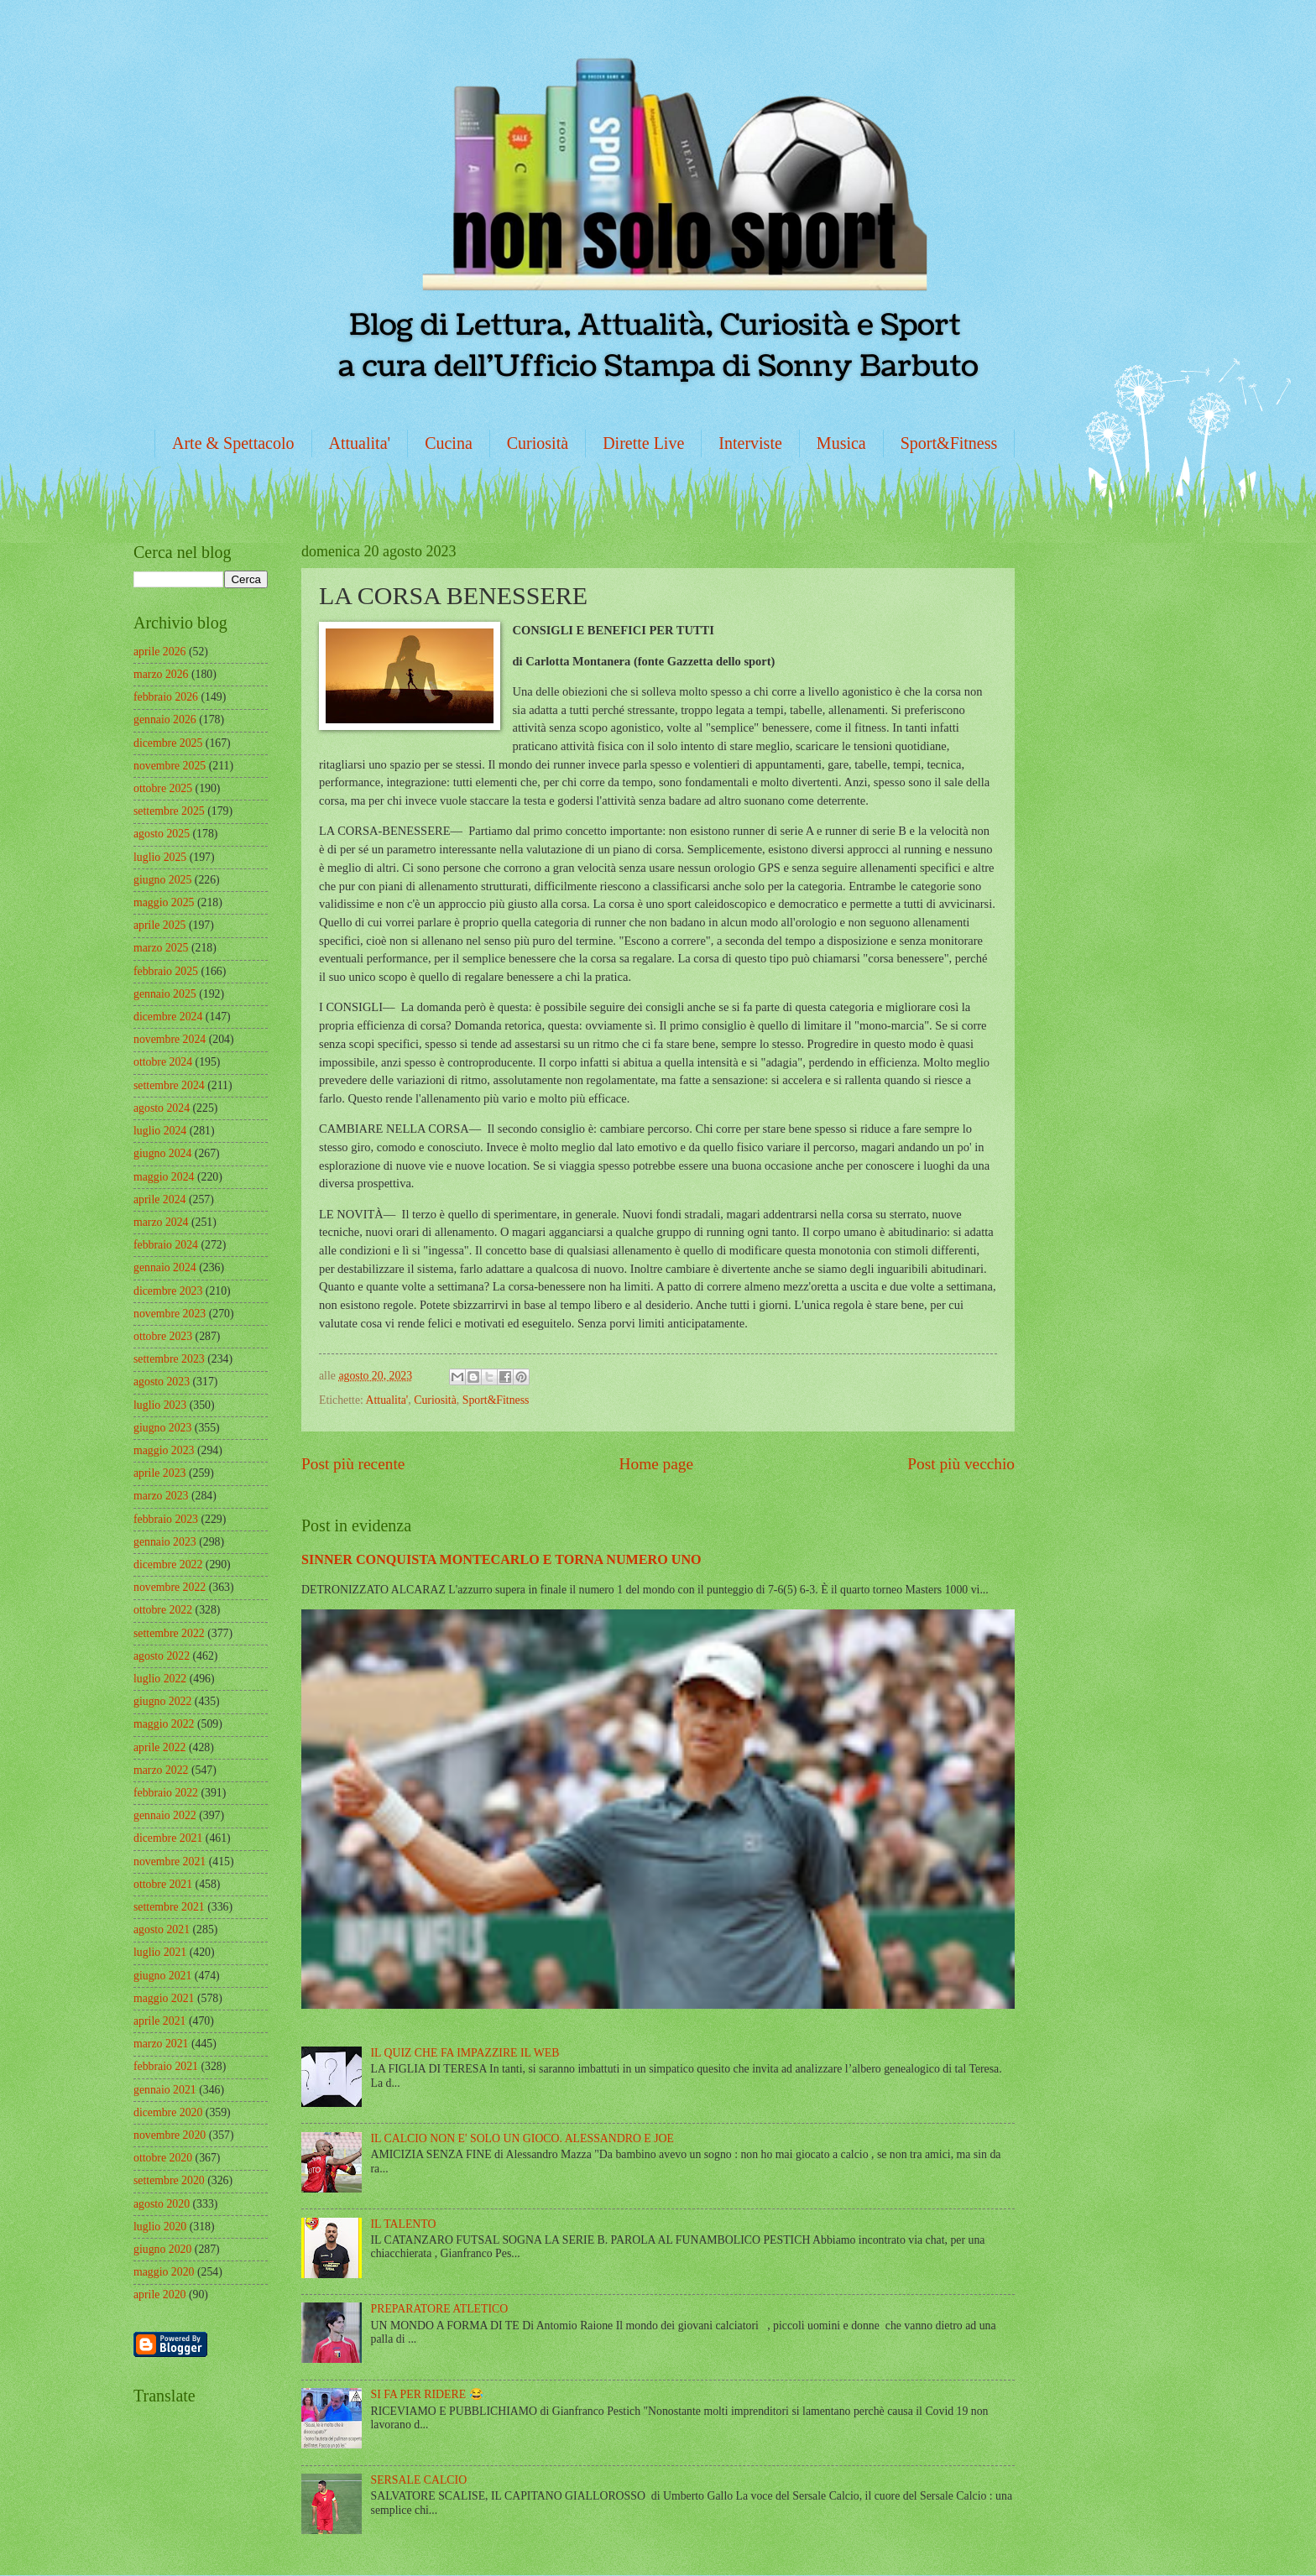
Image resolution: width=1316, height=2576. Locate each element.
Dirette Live (643, 443)
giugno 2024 (162, 1153)
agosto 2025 (161, 833)
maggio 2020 (163, 2272)
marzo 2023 (161, 1495)
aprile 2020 (159, 2294)
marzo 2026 (161, 674)
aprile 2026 (159, 651)
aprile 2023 (159, 1473)
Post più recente (353, 1464)
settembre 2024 (169, 1085)
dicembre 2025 (167, 743)
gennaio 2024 (164, 1267)
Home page (656, 1464)
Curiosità (537, 443)
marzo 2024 (161, 1222)
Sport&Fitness (949, 443)
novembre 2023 (169, 1313)
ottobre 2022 (162, 1609)
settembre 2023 (169, 1359)
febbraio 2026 (165, 697)
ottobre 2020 (162, 2157)
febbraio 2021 (165, 2066)
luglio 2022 (159, 1678)
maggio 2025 (163, 902)
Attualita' (360, 443)
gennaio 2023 (164, 1542)
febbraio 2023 (165, 1519)
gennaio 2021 (164, 2089)
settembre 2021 (169, 1907)
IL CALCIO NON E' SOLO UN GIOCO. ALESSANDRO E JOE (522, 2138)
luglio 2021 (159, 1952)
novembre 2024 (169, 1039)
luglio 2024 (159, 1130)
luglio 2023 (159, 1405)
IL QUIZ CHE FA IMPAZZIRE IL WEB (465, 2053)
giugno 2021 (162, 1975)
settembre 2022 (169, 1633)
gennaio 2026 (164, 719)
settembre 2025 (169, 811)
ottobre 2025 (162, 788)
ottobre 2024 (162, 1062)
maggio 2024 (163, 1177)
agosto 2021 (161, 1929)
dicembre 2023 (167, 1291)
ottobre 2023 (162, 1336)
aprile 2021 (159, 2021)
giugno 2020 (162, 2249)
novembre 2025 (169, 765)
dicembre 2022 (167, 1564)
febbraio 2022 (165, 1792)
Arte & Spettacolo (233, 443)
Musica (841, 443)
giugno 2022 (162, 1701)
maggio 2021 (163, 1998)
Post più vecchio (961, 1464)
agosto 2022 (161, 1656)
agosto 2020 (161, 2204)
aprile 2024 (159, 1199)
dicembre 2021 (167, 1838)
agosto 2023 (161, 1381)
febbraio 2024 (165, 1244)
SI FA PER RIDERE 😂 (427, 2394)
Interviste (750, 443)
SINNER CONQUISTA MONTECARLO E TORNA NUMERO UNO (501, 1559)
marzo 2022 (161, 1770)
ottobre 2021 (162, 1884)
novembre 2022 (169, 1587)
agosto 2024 (161, 1108)
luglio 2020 (159, 2226)
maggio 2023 (163, 1450)
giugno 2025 (162, 879)
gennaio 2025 (164, 994)
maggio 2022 (163, 1724)
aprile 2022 (159, 1747)
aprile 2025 (159, 925)
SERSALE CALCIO (419, 2480)
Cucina (449, 443)
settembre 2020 (169, 2180)
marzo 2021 (161, 2043)
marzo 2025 (161, 947)
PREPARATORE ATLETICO (440, 2308)
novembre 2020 (169, 2135)
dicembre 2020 (167, 2112)
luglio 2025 (159, 857)
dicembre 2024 (167, 1016)
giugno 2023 (162, 1427)
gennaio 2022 (164, 1815)
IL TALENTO (403, 2224)
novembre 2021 (169, 1861)
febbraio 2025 (165, 971)
